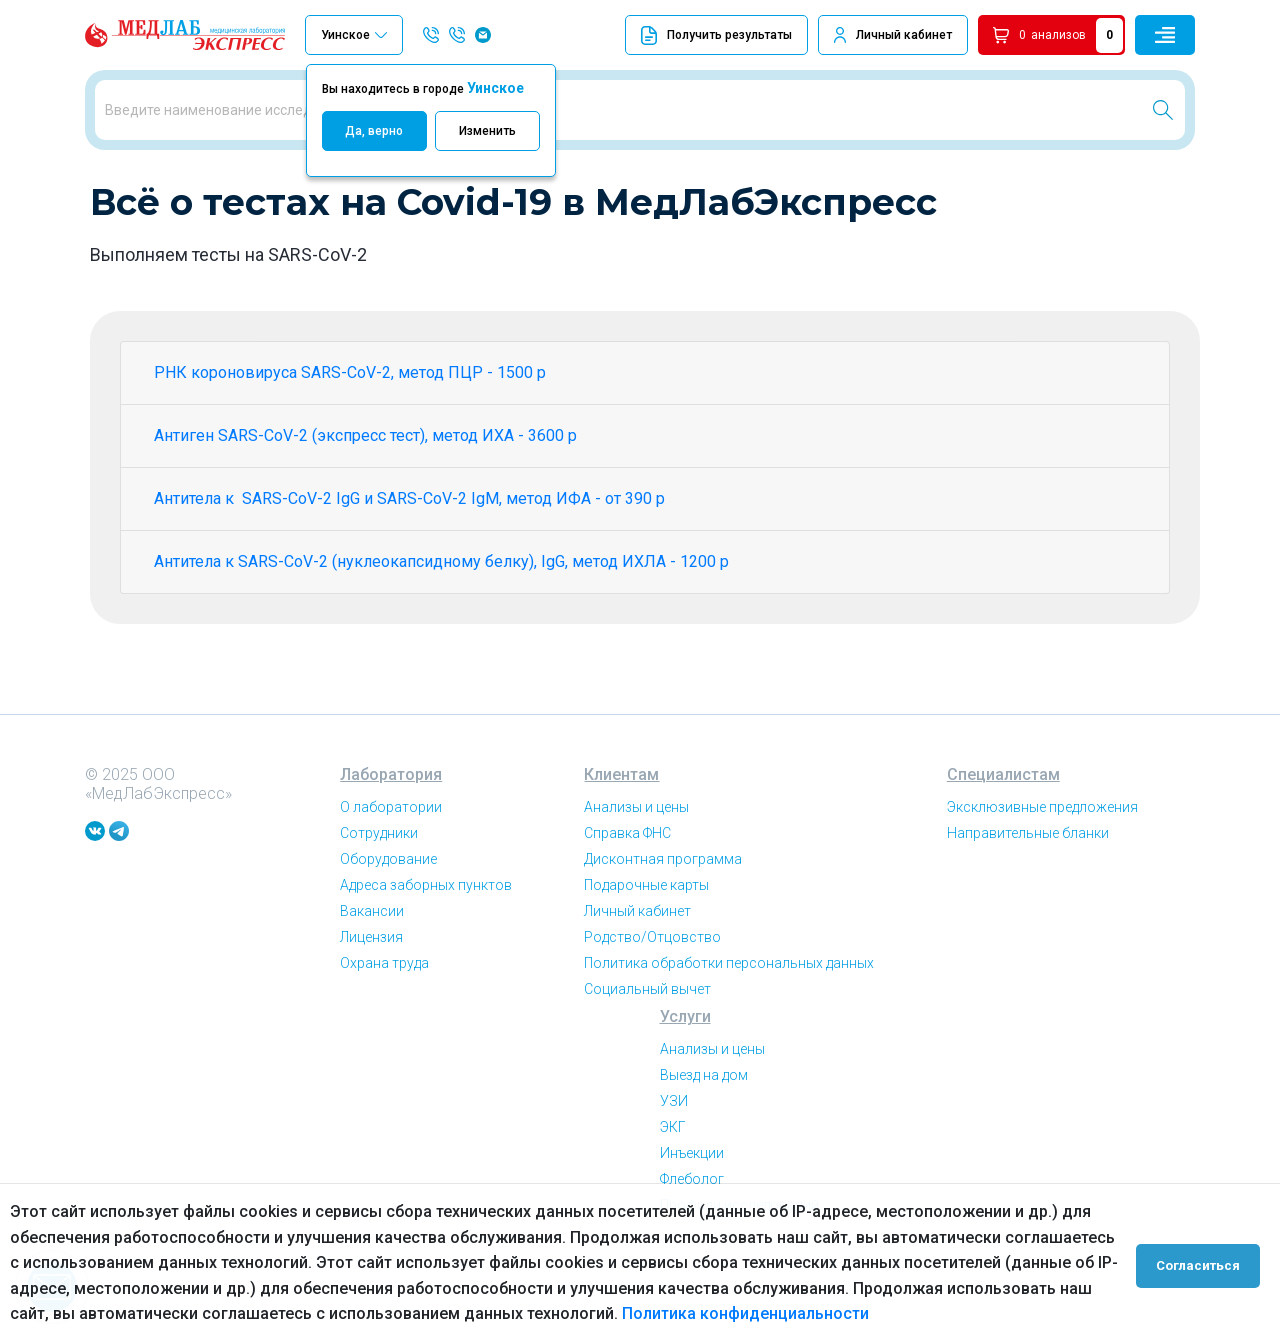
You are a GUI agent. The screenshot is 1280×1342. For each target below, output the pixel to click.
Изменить (487, 131)
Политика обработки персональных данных (729, 1032)
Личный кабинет (904, 35)
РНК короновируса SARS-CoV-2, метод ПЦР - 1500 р (350, 441)
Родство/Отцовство (652, 1006)
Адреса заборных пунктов (426, 954)
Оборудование (388, 928)
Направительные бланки (1028, 902)
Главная (114, 189)
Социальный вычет (647, 1058)
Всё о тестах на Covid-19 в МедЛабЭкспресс (286, 189)
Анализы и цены (636, 876)
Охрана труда (384, 1032)
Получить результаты (716, 35)
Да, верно (374, 131)
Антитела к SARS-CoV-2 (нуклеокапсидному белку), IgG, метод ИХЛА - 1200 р (441, 630)
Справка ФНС (627, 902)
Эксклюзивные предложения (1042, 876)
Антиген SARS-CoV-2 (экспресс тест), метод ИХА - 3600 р (365, 504)
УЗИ (674, 1170)
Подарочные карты (646, 954)
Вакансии (372, 980)
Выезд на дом (704, 1144)
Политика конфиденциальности (745, 1313)
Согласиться (1202, 1263)
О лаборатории (391, 876)
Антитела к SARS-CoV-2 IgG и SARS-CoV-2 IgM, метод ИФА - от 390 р (409, 567)
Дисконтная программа (663, 928)
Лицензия (371, 1006)
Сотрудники (379, 902)
